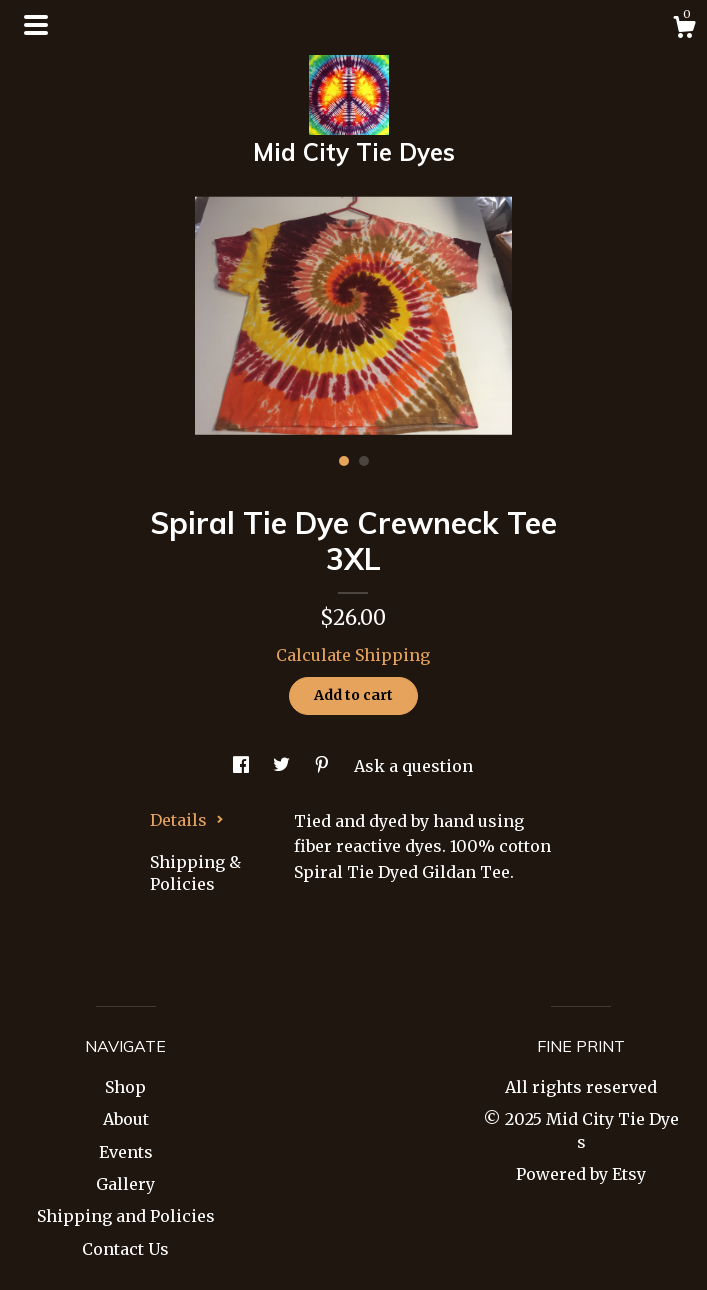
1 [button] (344, 461)
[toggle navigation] (36, 25)
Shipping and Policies (126, 1216)
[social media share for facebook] (243, 766)
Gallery (125, 1184)
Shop (125, 1087)
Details (187, 820)
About (126, 1119)
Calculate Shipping (353, 655)
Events (126, 1152)
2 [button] (364, 461)
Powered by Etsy (581, 1174)
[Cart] (684, 30)
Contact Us (125, 1249)
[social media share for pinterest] (324, 766)
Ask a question (413, 766)
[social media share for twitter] (283, 766)
